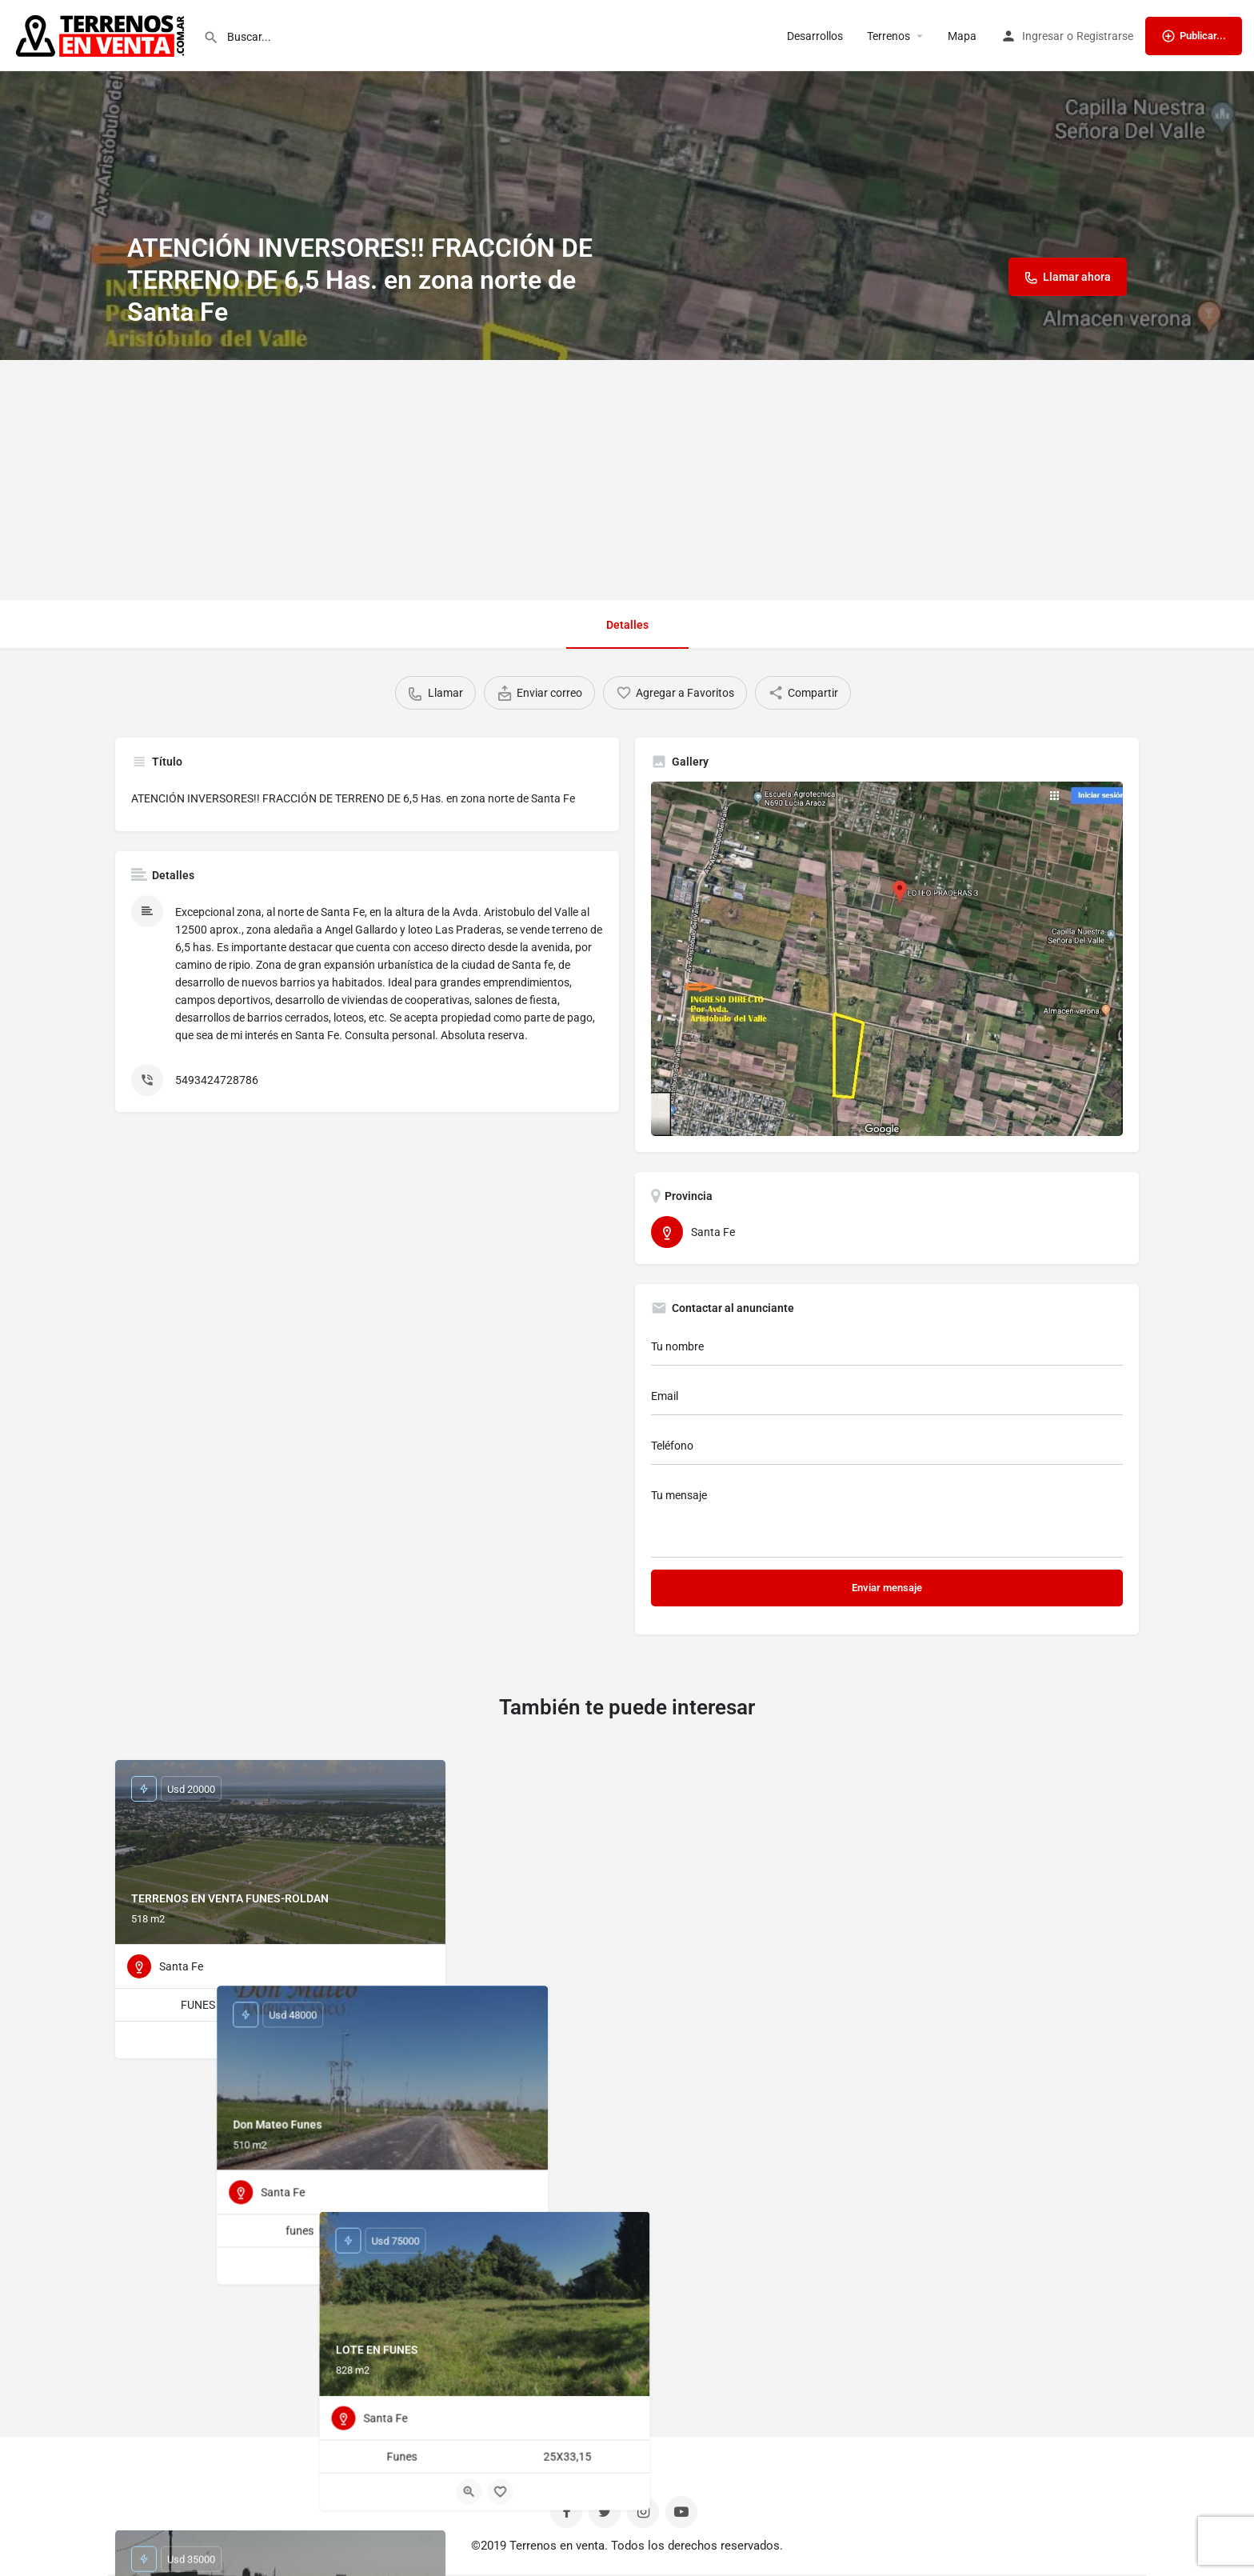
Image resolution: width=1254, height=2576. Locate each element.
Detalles (627, 624)
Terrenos (888, 36)
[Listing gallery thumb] (887, 959)
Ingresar (1043, 36)
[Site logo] (101, 34)
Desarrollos (815, 36)
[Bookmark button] (296, 2040)
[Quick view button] (265, 2040)
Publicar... (1193, 36)
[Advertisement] (627, 480)
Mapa (962, 36)
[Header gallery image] (627, 180)
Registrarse (1104, 36)
